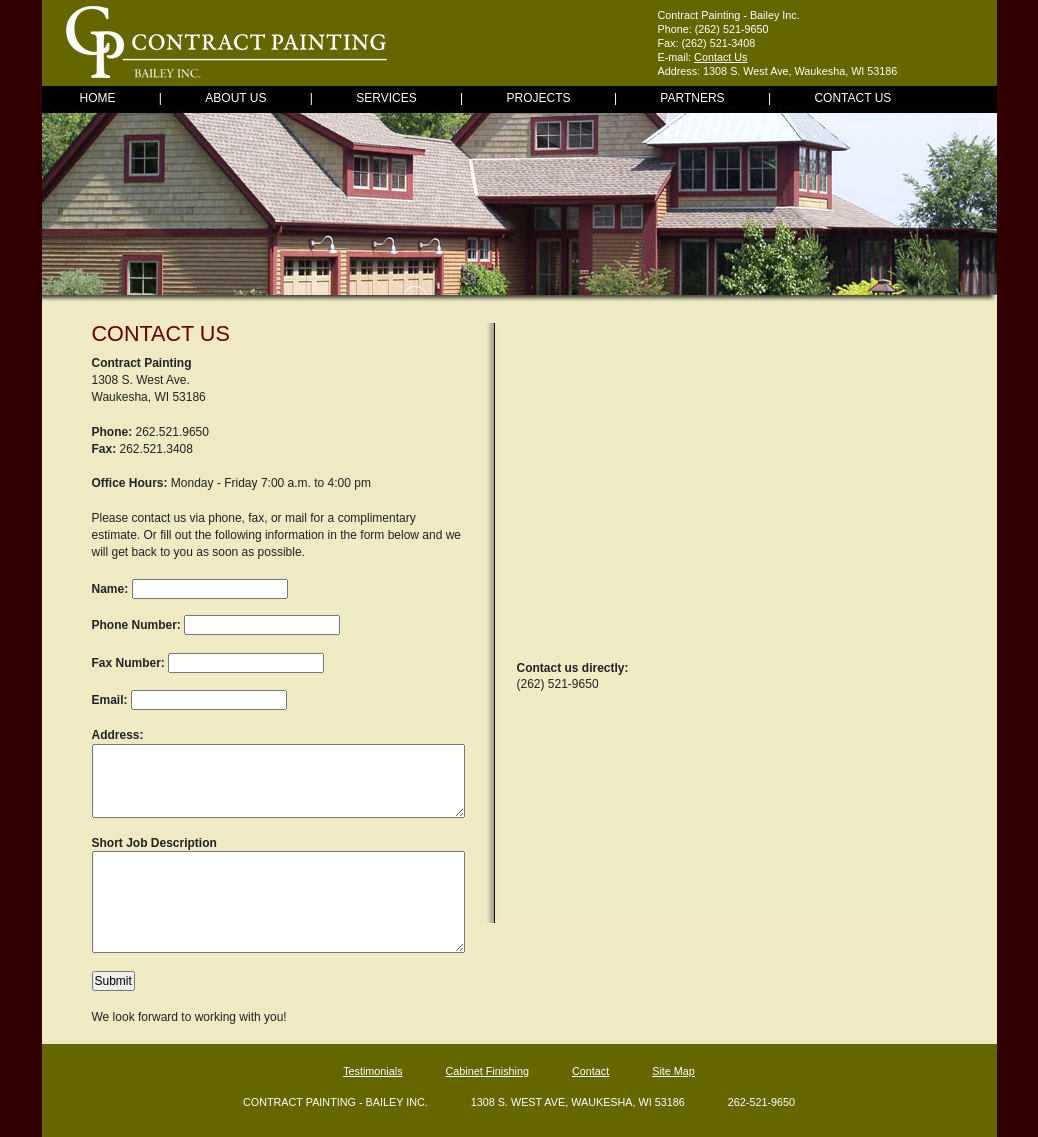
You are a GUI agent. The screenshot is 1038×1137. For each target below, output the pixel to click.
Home (98, 98)
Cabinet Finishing (487, 1071)
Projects (539, 98)
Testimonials (372, 1071)
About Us (235, 98)
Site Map (673, 1071)
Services (386, 98)
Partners (692, 98)
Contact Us (720, 57)
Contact (590, 1071)
